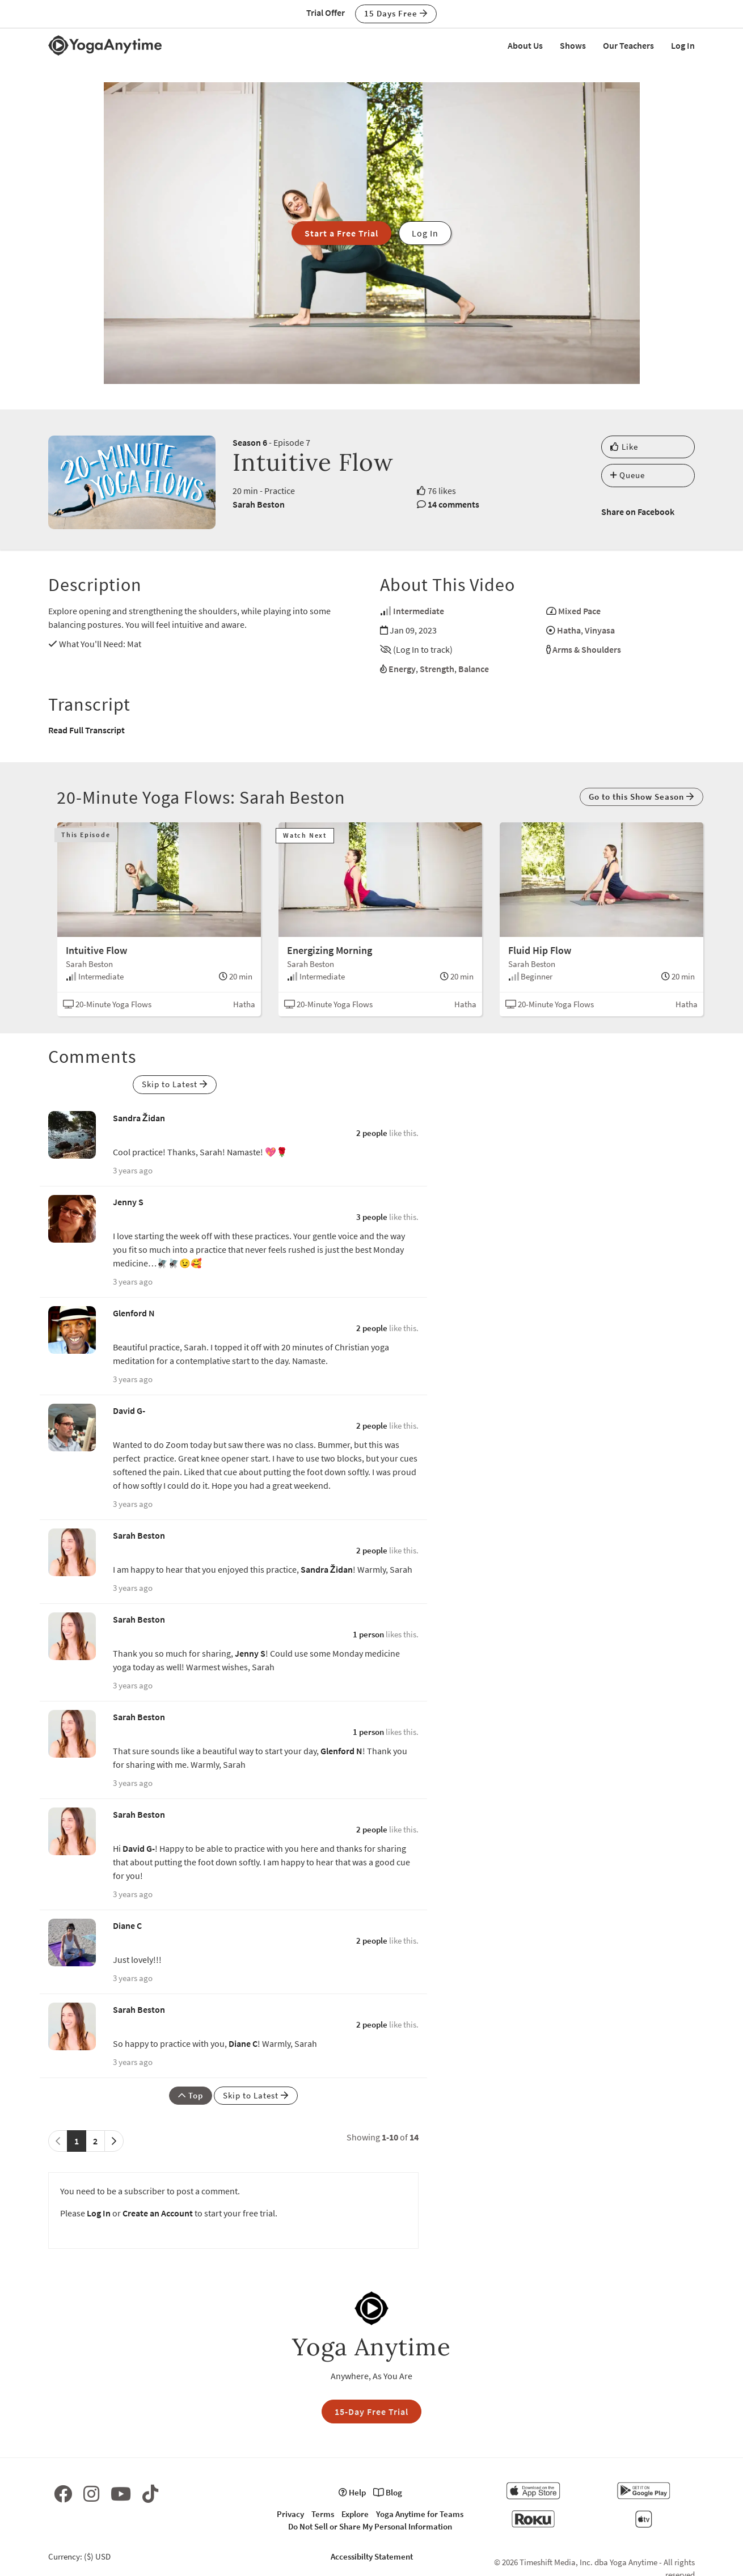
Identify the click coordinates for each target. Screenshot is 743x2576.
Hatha (569, 630)
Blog (387, 2492)
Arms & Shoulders (586, 649)
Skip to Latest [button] (175, 1084)
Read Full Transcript (86, 730)
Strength (437, 668)
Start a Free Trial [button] (341, 233)
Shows (573, 45)
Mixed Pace (579, 610)
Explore (355, 2514)
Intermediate (418, 610)
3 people (371, 1216)
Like (624, 446)
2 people (371, 1132)
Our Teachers (628, 45)
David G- (129, 1410)
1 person (368, 1634)
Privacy (290, 2514)
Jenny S (128, 1201)
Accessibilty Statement (372, 2556)
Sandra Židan (139, 1118)
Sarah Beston (259, 504)
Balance (473, 668)
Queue (627, 475)
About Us (525, 45)
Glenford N (134, 1313)
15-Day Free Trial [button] (371, 2411)
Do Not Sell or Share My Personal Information (370, 2526)
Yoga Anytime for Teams (419, 2514)
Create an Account (158, 2213)
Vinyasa (600, 630)
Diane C (127, 1925)
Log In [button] (425, 233)
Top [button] (190, 2095)
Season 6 (250, 442)
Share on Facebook (637, 511)
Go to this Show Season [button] (641, 796)
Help (352, 2492)
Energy (402, 668)
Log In (683, 45)
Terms (322, 2514)
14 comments (453, 504)
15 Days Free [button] (396, 13)
